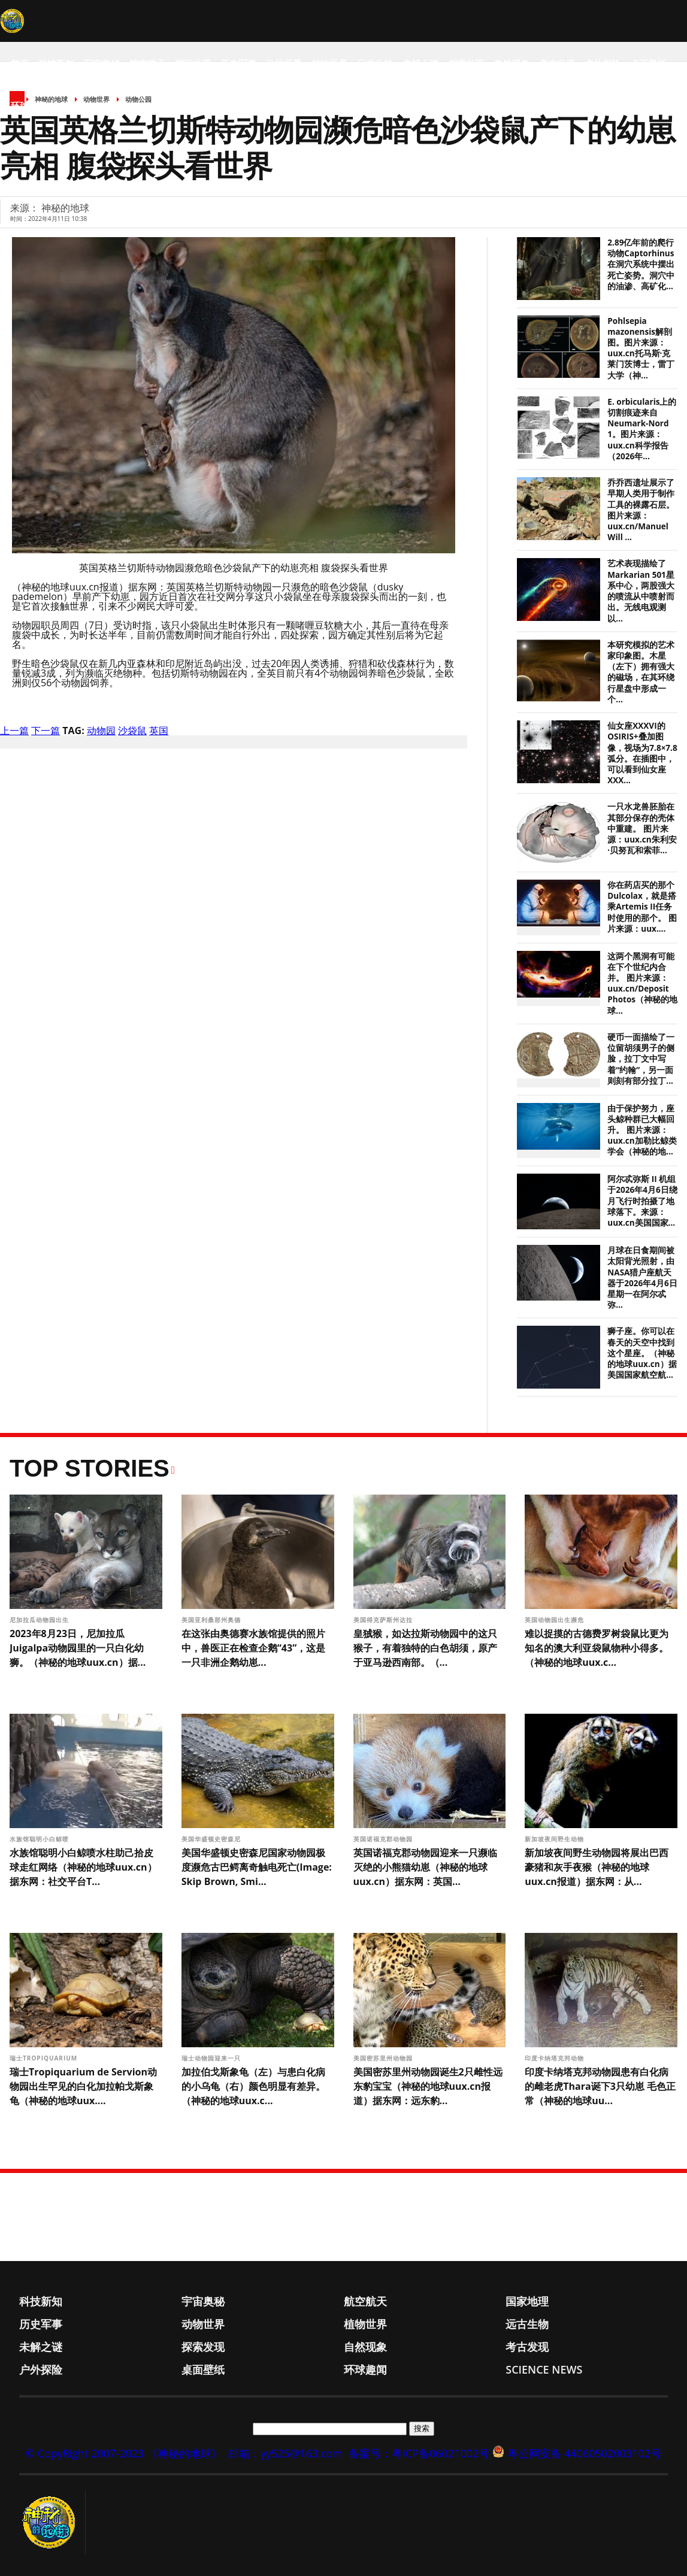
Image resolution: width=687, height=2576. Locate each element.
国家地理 (193, 63)
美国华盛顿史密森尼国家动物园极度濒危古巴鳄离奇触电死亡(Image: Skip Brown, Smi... (256, 1867)
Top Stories (90, 1468)
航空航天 (147, 63)
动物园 (101, 730)
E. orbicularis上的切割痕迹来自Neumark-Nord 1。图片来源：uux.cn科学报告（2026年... (641, 429)
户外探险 (603, 63)
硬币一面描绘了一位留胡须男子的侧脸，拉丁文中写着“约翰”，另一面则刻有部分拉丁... (640, 1059)
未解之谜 (420, 63)
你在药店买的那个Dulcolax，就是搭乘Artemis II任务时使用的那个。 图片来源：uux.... (642, 907)
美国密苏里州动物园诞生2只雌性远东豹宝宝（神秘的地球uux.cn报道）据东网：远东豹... (428, 2086)
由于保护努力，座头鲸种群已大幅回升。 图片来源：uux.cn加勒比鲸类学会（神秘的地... (641, 1130)
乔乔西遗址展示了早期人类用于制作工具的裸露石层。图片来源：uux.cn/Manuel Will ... (640, 510)
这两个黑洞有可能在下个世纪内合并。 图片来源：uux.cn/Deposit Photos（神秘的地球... (642, 983)
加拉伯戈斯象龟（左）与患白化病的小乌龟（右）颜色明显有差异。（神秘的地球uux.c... (253, 2086)
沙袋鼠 (132, 730)
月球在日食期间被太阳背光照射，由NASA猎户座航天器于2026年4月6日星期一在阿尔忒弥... (642, 1277)
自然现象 (511, 63)
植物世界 (329, 63)
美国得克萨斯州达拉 (384, 1620)
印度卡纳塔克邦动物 (555, 2058)
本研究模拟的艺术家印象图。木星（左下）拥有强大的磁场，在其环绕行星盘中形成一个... (640, 672)
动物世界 (284, 63)
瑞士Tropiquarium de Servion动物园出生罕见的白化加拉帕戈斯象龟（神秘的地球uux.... (83, 2086)
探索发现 (466, 63)
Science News (88, 105)
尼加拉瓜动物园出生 (40, 1620)
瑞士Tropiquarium (45, 2058)
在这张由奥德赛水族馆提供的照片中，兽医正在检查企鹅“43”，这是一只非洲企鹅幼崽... (253, 1648)
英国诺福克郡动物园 (384, 1839)
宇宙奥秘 (102, 63)
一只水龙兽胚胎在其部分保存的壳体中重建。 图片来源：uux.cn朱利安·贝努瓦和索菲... (641, 828)
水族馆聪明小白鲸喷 (40, 1839)
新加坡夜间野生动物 (555, 1839)
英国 (158, 730)
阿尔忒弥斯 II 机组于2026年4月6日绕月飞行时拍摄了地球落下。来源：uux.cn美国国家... (642, 1201)
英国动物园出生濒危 (555, 1620)
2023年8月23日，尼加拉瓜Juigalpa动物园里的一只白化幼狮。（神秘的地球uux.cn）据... (78, 1648)
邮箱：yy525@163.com (285, 2453)
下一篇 (45, 730)
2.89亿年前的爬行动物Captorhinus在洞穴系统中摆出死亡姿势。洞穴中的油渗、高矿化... (640, 264)
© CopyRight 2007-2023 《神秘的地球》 (124, 2453)
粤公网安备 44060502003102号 (584, 2453)
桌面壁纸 (648, 63)
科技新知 (56, 63)
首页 (20, 63)
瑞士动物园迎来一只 (212, 2058)
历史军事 (238, 63)
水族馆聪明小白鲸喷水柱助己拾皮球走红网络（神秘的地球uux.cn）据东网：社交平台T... (83, 1867)
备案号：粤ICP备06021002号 (419, 2453)
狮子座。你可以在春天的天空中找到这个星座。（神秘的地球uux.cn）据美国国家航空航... (641, 1353)
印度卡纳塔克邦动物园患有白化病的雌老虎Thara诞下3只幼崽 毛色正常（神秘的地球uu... (600, 2086)
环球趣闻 (29, 105)
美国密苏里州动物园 (384, 2058)
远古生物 (375, 63)
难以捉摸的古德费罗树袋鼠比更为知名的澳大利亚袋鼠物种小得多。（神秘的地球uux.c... (596, 1648)
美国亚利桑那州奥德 (212, 1620)
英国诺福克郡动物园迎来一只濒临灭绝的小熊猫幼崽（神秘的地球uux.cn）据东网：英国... (425, 1867)
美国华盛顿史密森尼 (212, 1839)
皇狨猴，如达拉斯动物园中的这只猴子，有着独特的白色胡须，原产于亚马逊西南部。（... (425, 1648)
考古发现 (557, 63)
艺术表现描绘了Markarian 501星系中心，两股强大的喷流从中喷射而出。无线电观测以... (640, 590)
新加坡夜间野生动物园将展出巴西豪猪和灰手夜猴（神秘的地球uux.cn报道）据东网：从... (596, 1867)
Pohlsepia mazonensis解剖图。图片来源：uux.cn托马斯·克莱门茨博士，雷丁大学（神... (640, 348)
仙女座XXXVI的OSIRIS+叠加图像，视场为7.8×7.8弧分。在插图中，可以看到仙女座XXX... (642, 753)
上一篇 (14, 730)
